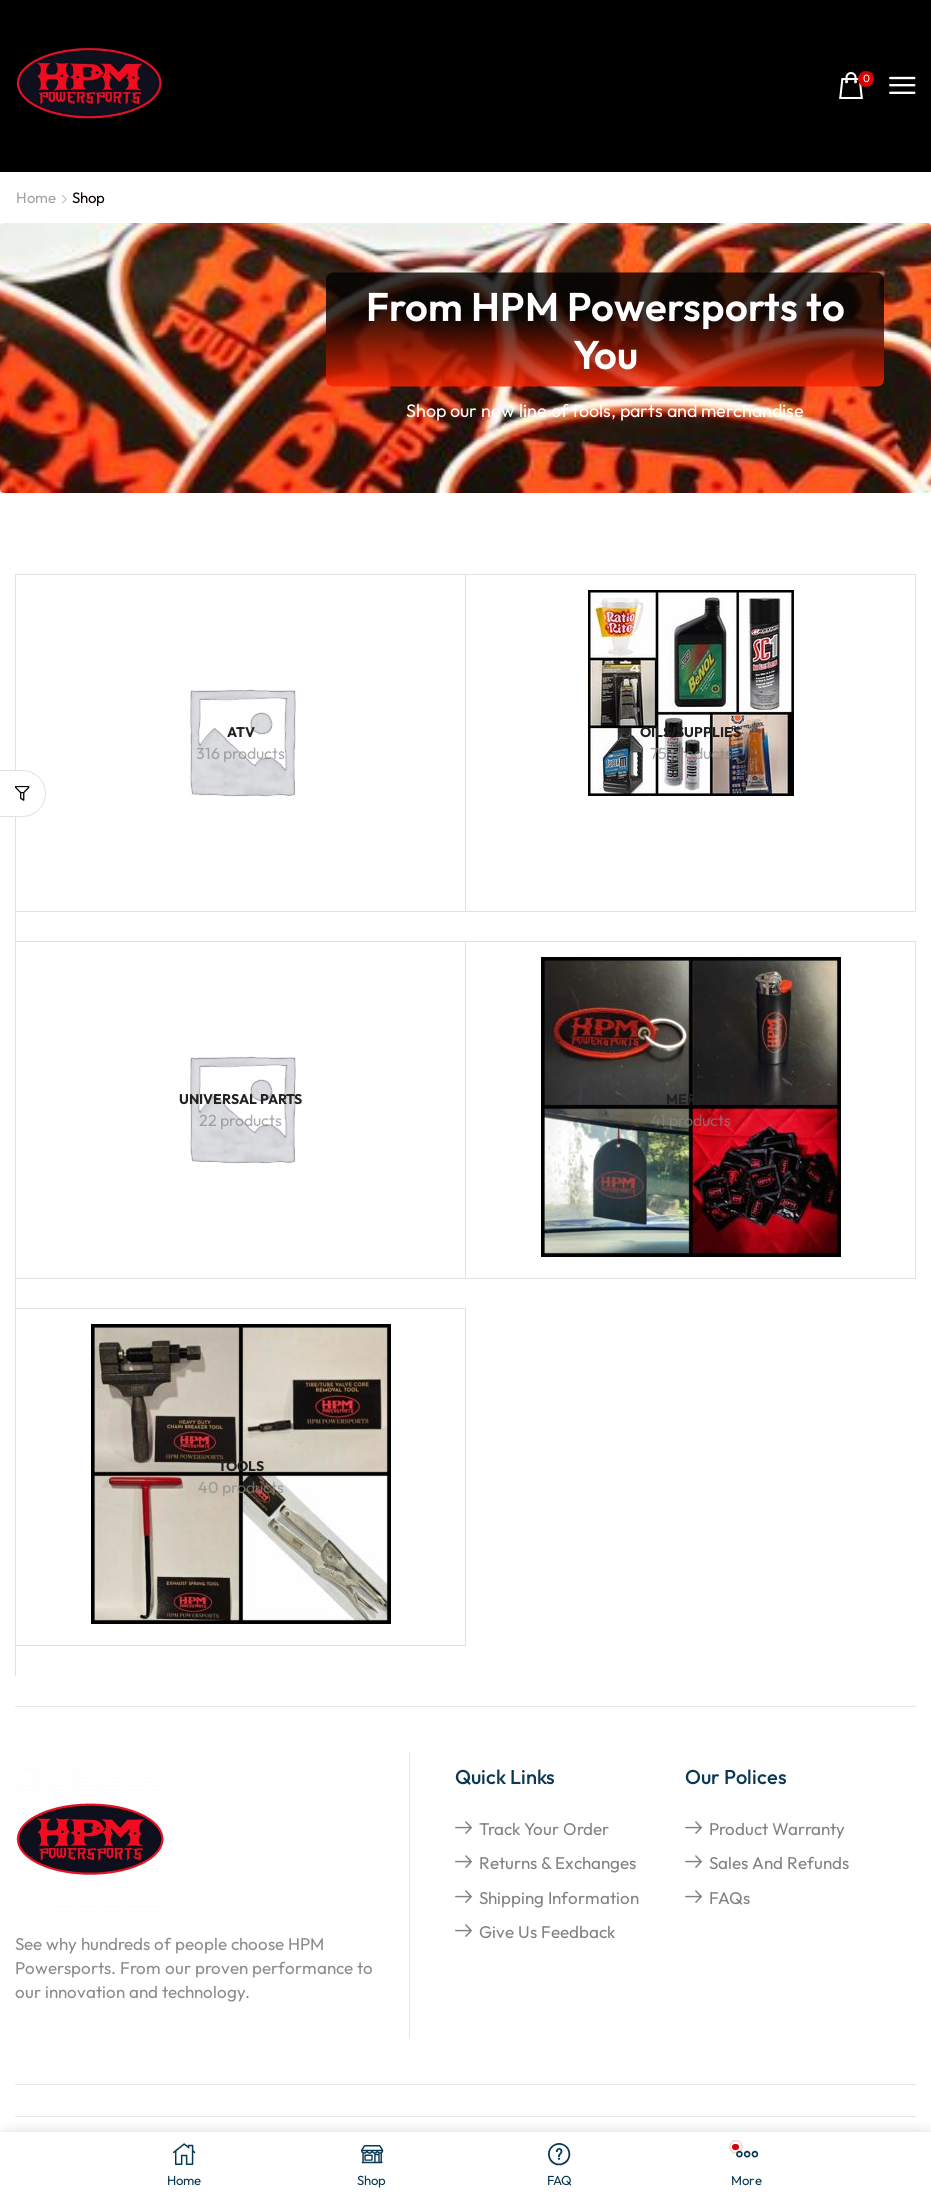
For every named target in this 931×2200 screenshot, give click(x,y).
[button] (856, 86)
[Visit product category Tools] (240, 1466)
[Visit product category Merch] (690, 1099)
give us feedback (547, 1931)
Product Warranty (777, 1828)
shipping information (559, 1897)
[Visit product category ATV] (240, 732)
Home (36, 197)
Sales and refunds (779, 1862)
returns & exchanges (557, 1862)
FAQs (729, 1897)
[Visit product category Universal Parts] (240, 1099)
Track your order (544, 1828)
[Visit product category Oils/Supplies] (691, 693)
